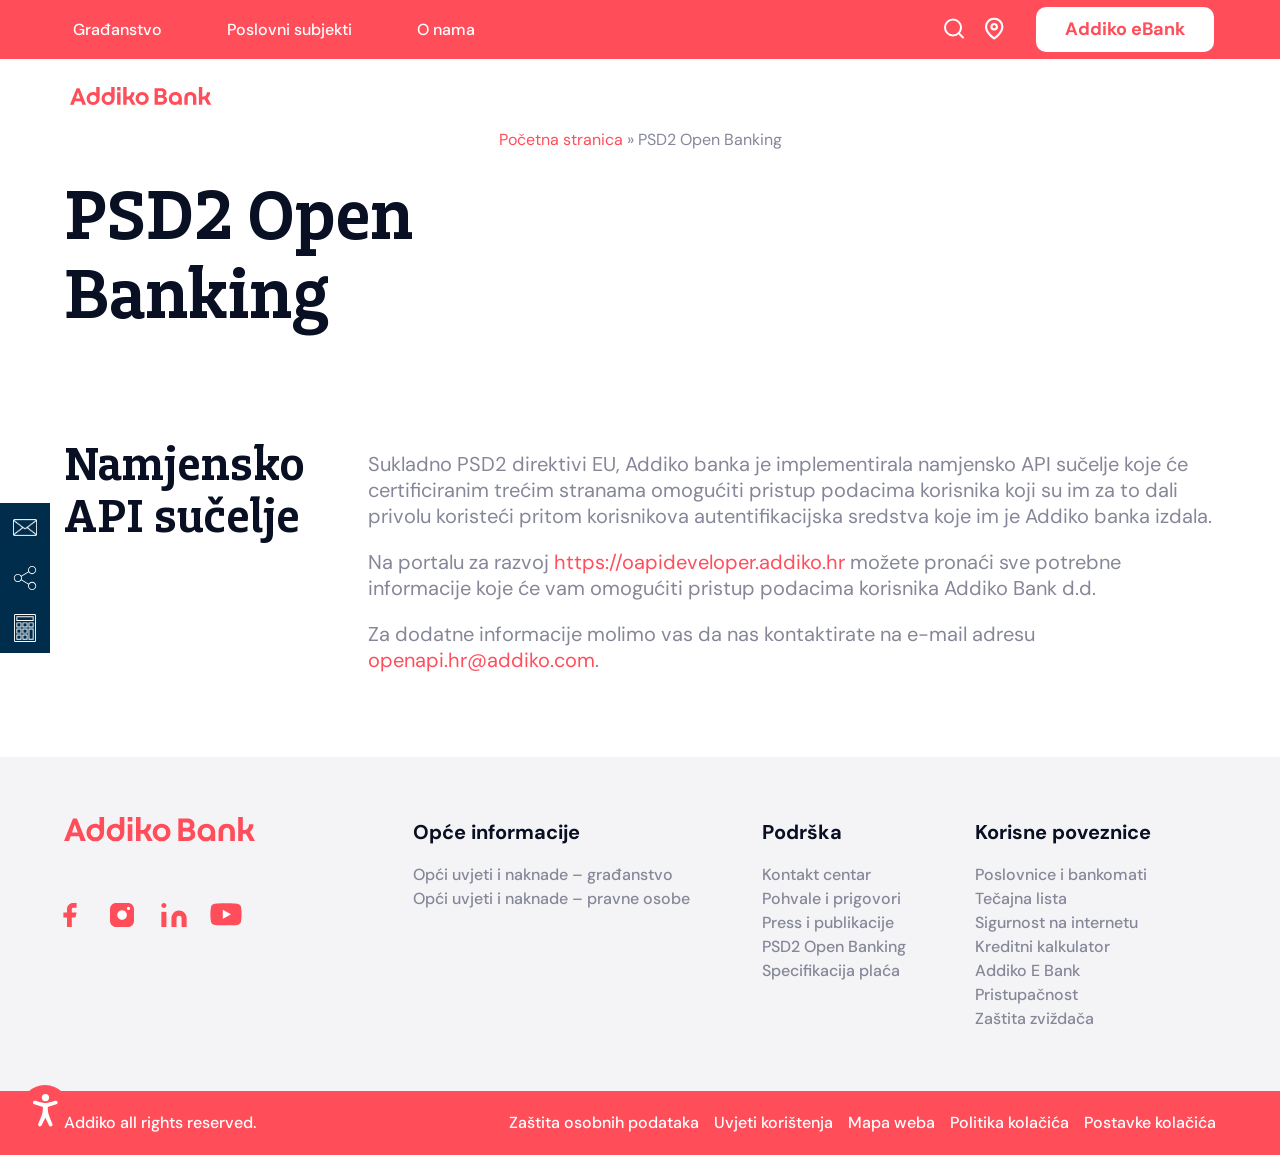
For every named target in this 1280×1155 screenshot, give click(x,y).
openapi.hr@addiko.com (481, 660)
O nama (446, 29)
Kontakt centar (816, 874)
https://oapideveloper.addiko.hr (699, 562)
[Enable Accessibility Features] (45, 1110)
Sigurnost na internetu (1056, 922)
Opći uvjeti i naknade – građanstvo (543, 874)
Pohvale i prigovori (831, 898)
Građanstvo (117, 29)
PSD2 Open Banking (834, 946)
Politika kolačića (1009, 1122)
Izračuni (25, 628)
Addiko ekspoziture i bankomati (995, 28)
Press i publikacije (828, 922)
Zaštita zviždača (1034, 1018)
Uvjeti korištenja (773, 1122)
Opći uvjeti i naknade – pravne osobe (551, 898)
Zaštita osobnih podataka (604, 1122)
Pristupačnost (1026, 994)
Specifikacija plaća (831, 970)
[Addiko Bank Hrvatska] (160, 836)
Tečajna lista (1021, 898)
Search (954, 28)
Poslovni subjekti (289, 29)
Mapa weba (891, 1122)
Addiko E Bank (1027, 970)
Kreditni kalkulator (1042, 946)
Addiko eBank (1125, 29)
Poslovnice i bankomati (1061, 874)
